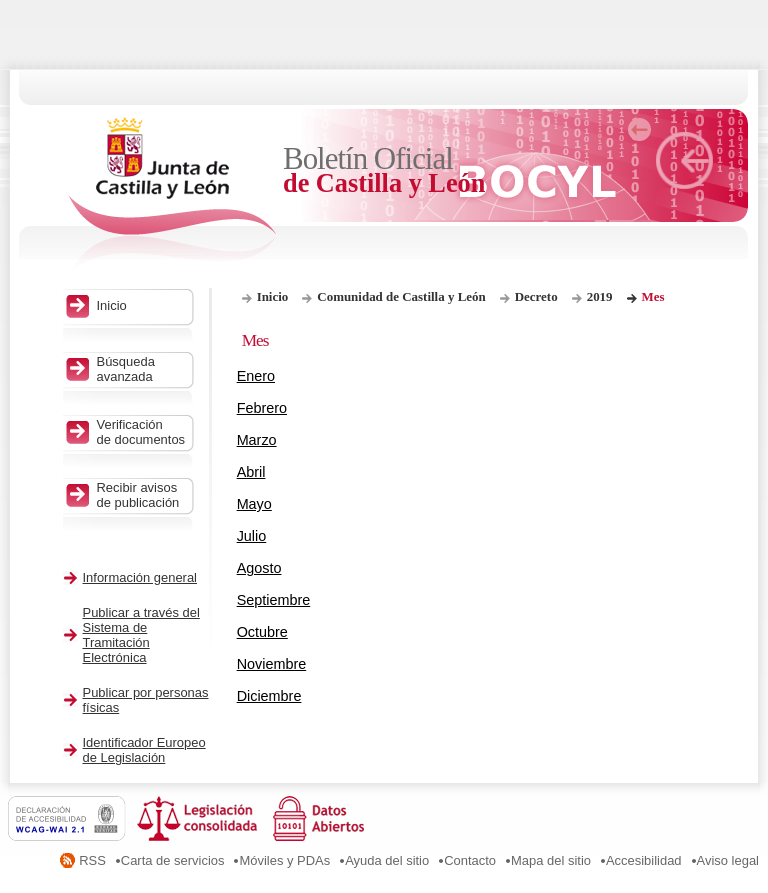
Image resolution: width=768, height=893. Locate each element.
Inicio (273, 296)
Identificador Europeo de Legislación (144, 750)
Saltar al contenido (78, 7)
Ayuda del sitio (387, 860)
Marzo (257, 440)
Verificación (142, 432)
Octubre (262, 632)
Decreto (536, 296)
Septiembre (274, 600)
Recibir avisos (142, 495)
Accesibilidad (644, 860)
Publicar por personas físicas (146, 700)
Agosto (259, 568)
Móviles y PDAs (284, 860)
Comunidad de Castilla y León (401, 296)
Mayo (254, 504)
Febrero (262, 408)
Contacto (470, 860)
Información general (140, 577)
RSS (92, 860)
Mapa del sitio (551, 860)
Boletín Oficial (385, 170)
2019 (600, 296)
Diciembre (269, 696)
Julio (252, 536)
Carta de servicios (173, 860)
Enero (256, 376)
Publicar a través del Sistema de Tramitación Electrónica (141, 635)
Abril (251, 472)
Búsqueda (142, 369)
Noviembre (272, 664)
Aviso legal (728, 860)
